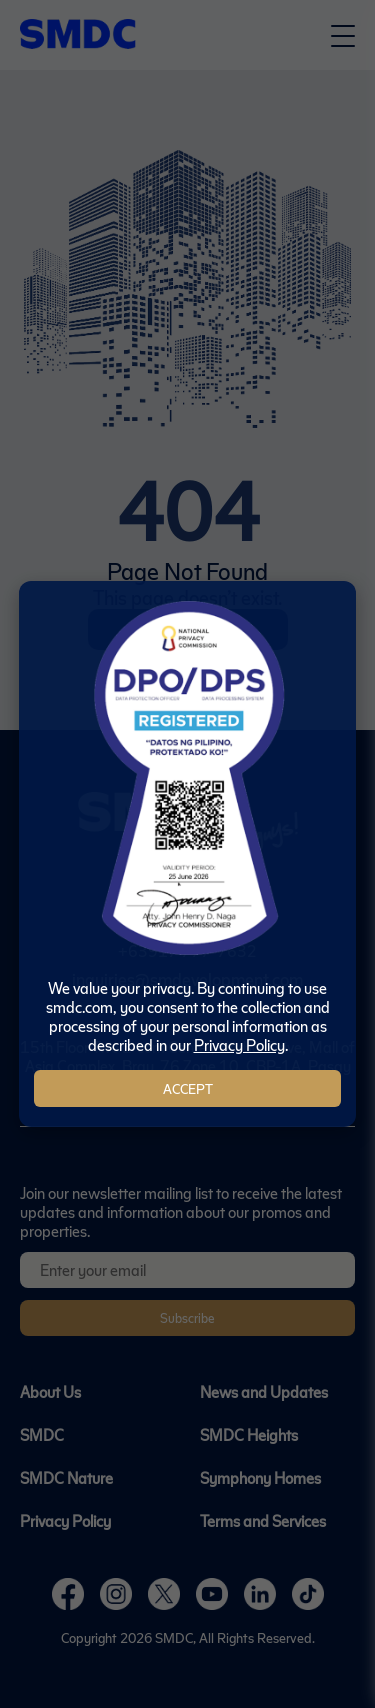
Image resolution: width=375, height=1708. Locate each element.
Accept (188, 1088)
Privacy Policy (239, 1044)
